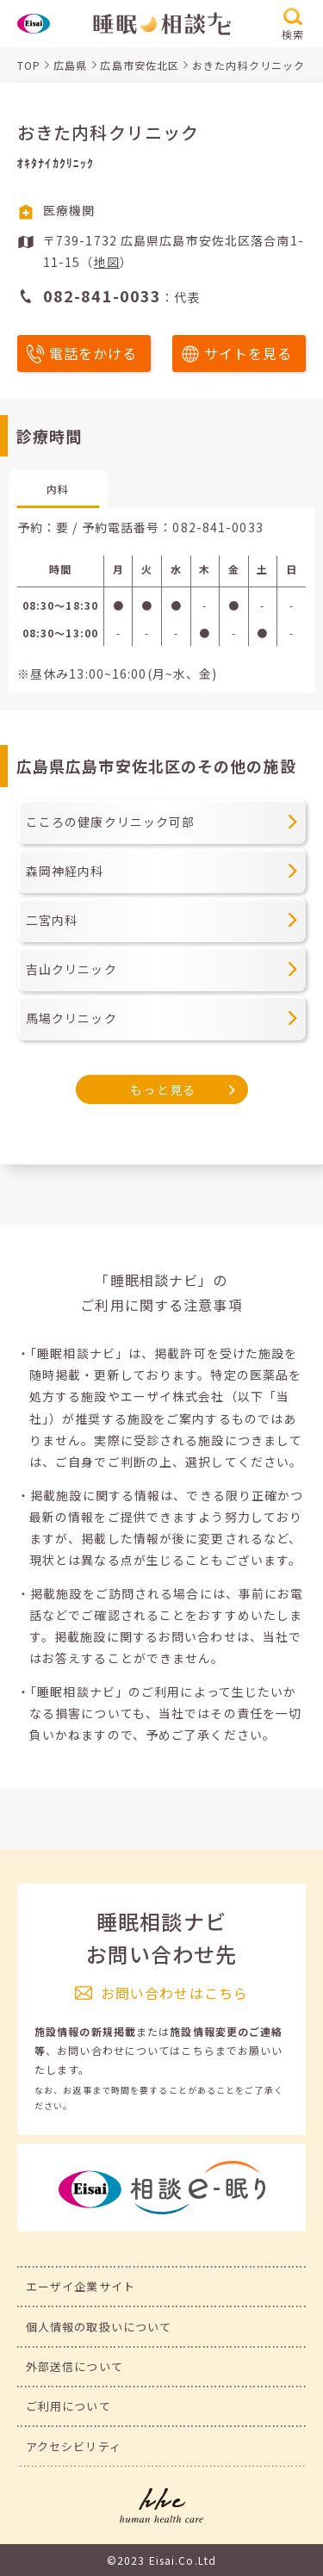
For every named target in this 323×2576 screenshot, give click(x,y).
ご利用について (68, 2406)
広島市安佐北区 (139, 65)
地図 (107, 261)
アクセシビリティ (73, 2446)
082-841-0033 (217, 527)
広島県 (70, 65)
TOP (28, 65)
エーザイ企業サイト (80, 2286)
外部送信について (74, 2366)
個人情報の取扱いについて (98, 2326)
